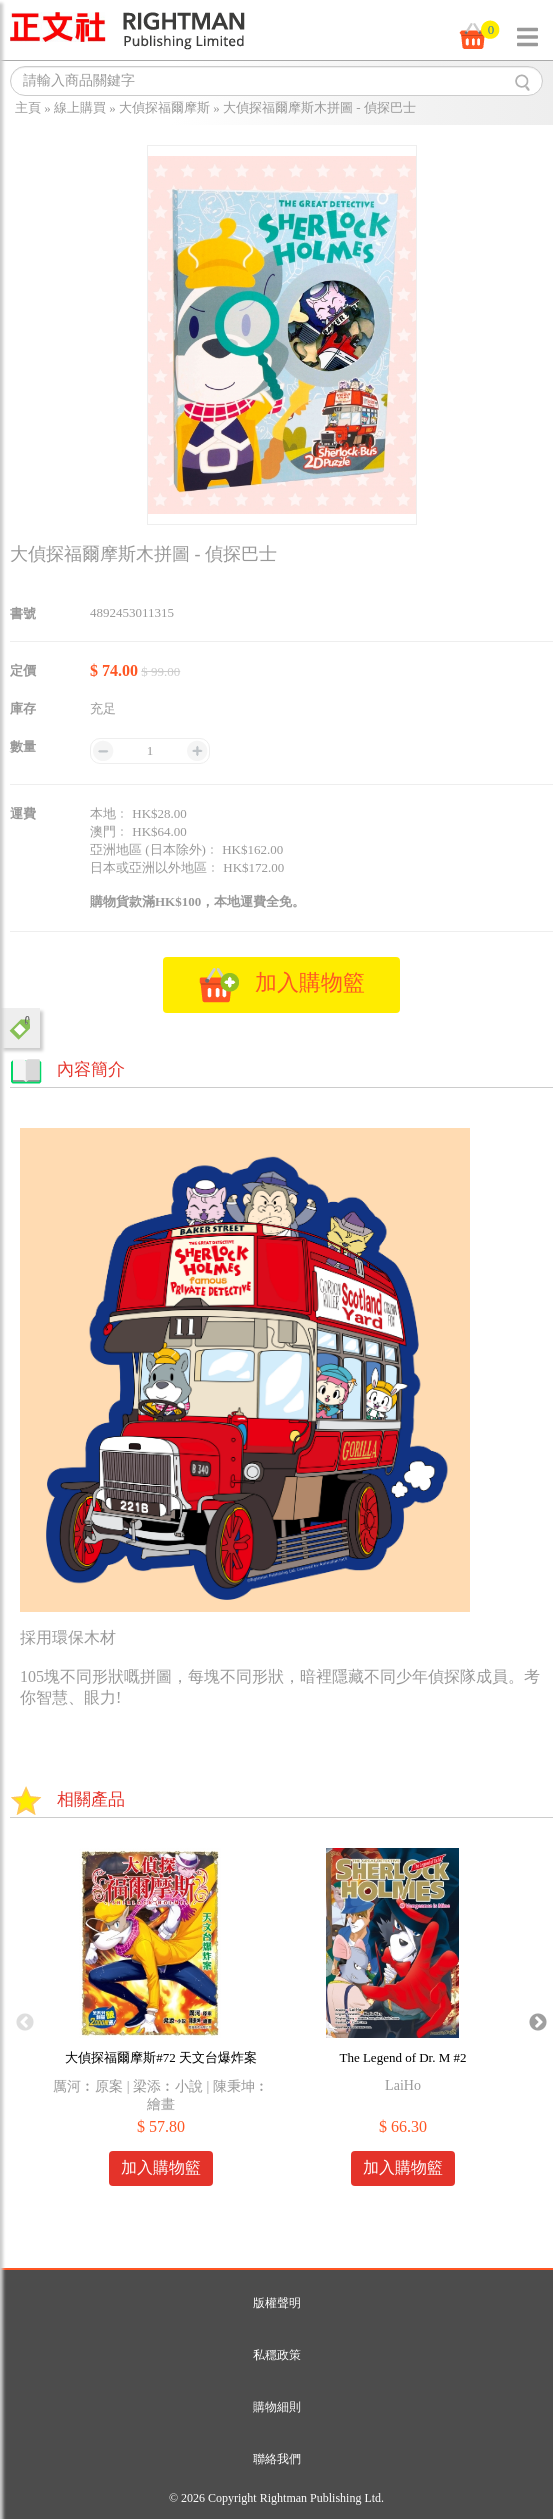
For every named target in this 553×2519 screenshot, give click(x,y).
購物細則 (277, 2407)
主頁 (28, 107)
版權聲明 (277, 2303)
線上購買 (80, 107)
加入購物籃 (161, 2167)
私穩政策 (277, 2355)
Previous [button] (25, 2023)
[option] (161, 2023)
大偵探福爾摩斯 (164, 107)
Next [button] (538, 2023)
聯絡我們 (277, 2459)
